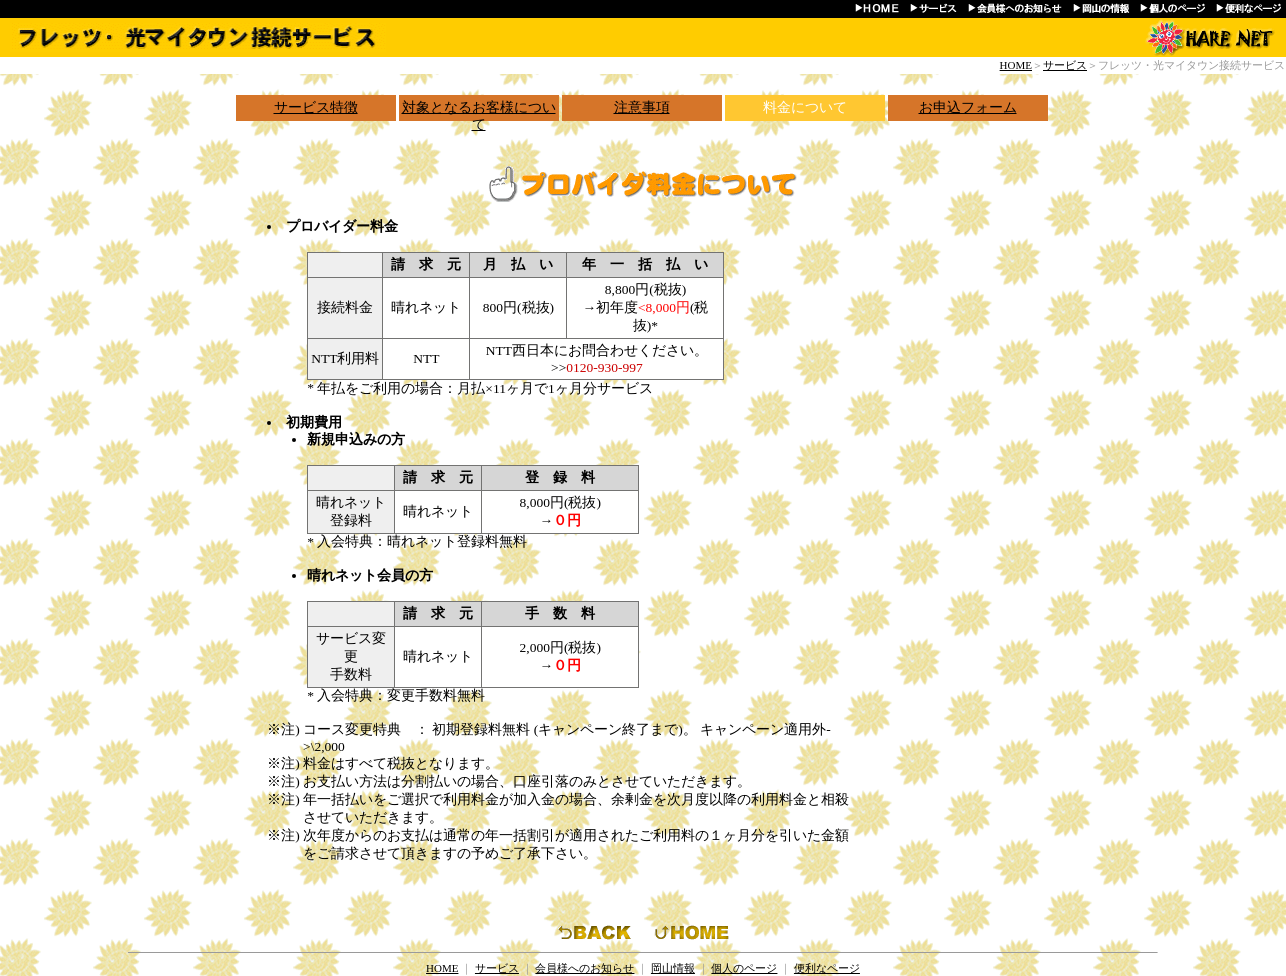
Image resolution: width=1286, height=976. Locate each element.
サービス (1065, 65)
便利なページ (827, 968)
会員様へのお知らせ (584, 968)
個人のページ (744, 968)
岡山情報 (673, 968)
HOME (1016, 65)
